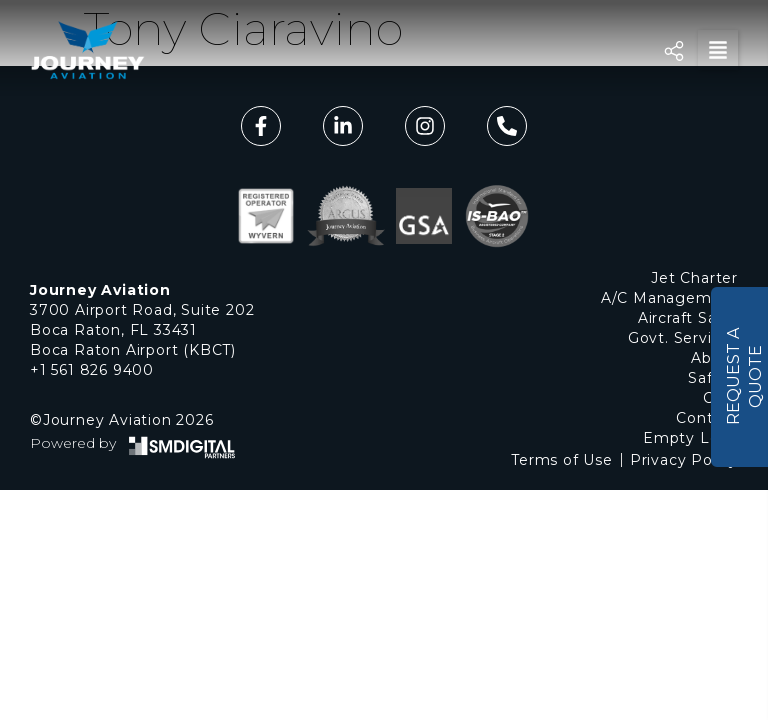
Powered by (73, 443)
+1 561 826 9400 (92, 370)
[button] (718, 50)
